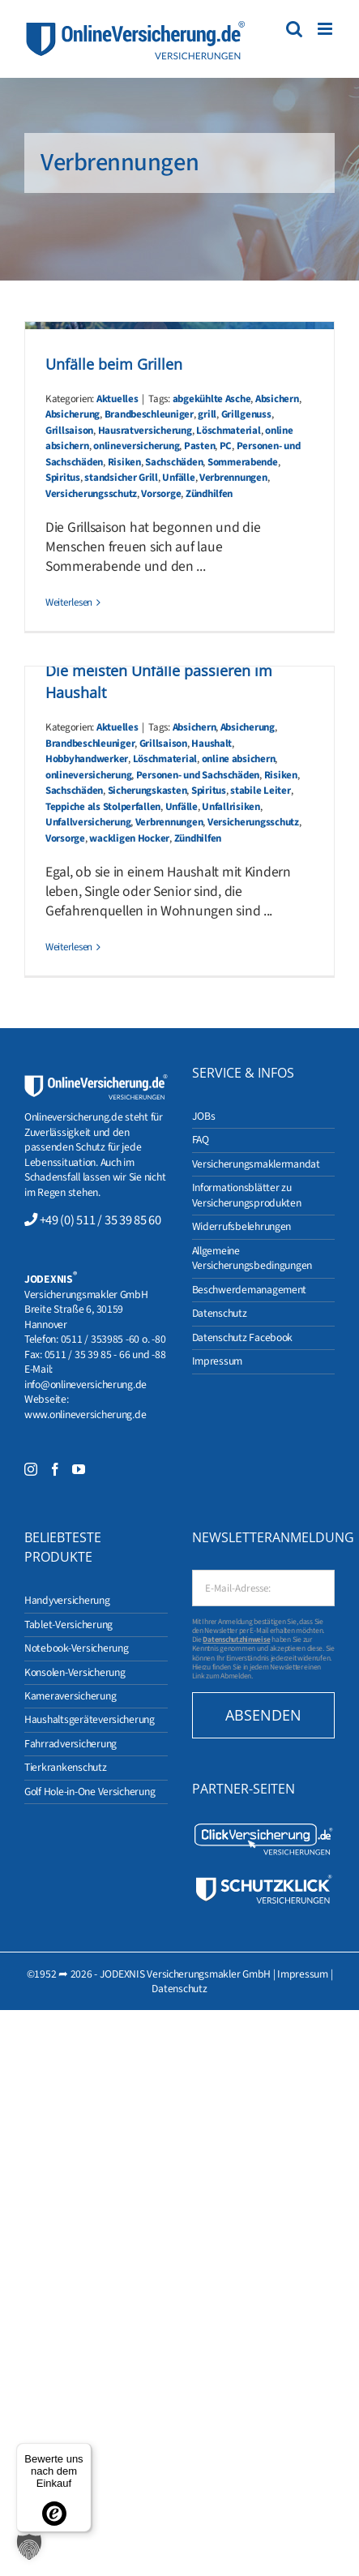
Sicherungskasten (147, 790)
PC (226, 446)
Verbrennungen (233, 477)
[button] (29, 2547)
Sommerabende (242, 462)
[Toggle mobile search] (294, 28)
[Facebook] (55, 1469)
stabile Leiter (260, 790)
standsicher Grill (121, 477)
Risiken (124, 462)
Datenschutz (179, 1988)
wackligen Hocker (129, 838)
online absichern (239, 759)
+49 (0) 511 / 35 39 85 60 (100, 1220)
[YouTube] (78, 1469)
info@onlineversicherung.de (85, 1384)
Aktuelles (117, 399)
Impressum (302, 1974)
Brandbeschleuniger (149, 414)
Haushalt (211, 743)
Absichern (277, 399)
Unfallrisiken (231, 806)
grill (207, 414)
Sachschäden (174, 462)
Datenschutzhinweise (236, 1639)
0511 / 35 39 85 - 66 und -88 (105, 1354)
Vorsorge (161, 493)
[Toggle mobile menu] (326, 28)
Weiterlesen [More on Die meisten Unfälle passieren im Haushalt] (68, 947)
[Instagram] (30, 1469)
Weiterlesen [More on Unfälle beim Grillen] (68, 602)
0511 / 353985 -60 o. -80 (113, 1339)
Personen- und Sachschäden (197, 775)
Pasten (199, 446)
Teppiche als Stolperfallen (102, 806)
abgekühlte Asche (212, 399)
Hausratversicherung (145, 430)
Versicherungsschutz (91, 493)
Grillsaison (69, 430)
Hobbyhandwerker (86, 759)
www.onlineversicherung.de (85, 1414)
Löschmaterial (228, 430)
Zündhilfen (209, 493)
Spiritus (62, 477)
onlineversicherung (136, 446)
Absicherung (72, 414)
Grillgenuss (246, 414)
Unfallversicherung (87, 822)
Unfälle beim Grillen (113, 364)
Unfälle (178, 477)
